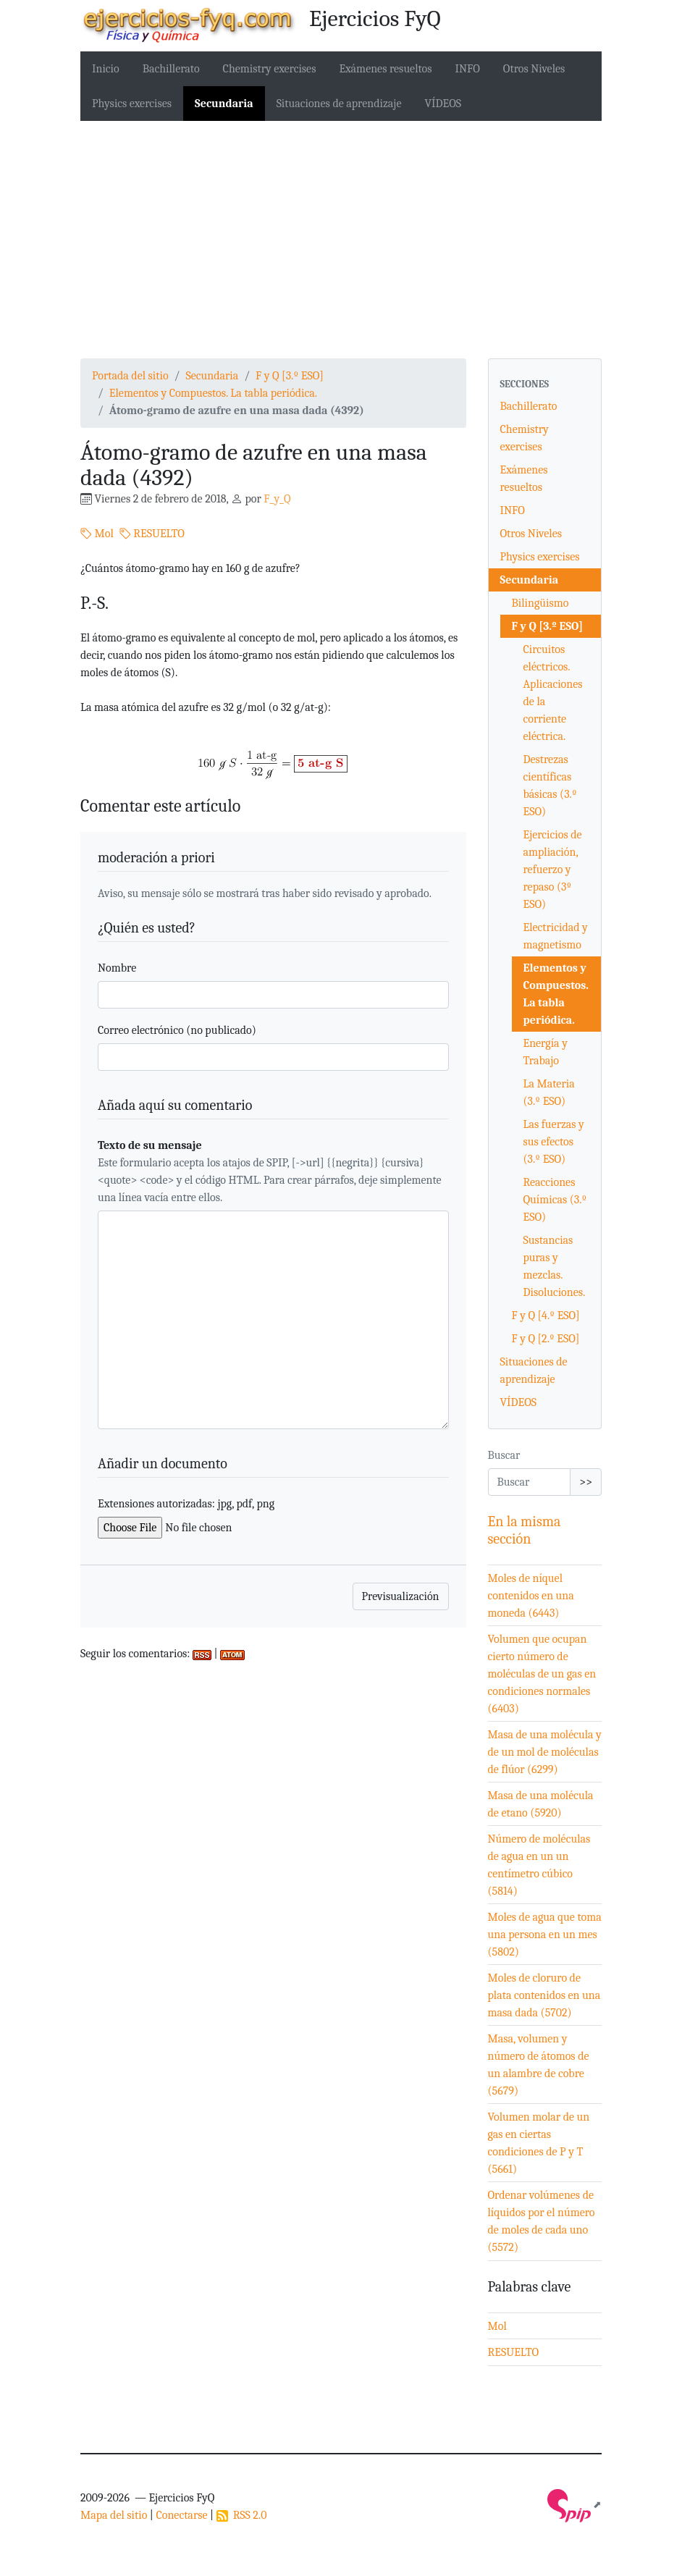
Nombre (117, 968)
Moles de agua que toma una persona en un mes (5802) (545, 1934)
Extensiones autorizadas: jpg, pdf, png (186, 1503)
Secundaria (224, 103)
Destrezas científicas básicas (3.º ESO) (550, 785)
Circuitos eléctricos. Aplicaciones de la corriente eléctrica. (553, 693)
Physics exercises (132, 103)
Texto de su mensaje (150, 1145)
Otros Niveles (534, 68)
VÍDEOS (442, 103)
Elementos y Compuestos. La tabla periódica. (213, 393)
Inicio (105, 68)
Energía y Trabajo (545, 1052)
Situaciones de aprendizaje (339, 103)
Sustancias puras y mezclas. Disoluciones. (554, 1266)
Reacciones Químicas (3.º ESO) (555, 1200)
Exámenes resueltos (385, 68)
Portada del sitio (130, 375)
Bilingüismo (540, 603)
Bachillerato (171, 68)
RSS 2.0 (241, 2515)
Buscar (504, 1455)
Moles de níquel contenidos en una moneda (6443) (531, 1596)
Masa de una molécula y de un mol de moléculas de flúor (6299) (545, 1752)
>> (585, 1482)
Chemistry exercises (269, 68)
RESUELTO (152, 533)
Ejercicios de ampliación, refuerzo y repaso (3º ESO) (552, 869)
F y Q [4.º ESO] (546, 1315)
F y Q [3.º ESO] (290, 375)
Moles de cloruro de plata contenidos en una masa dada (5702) (544, 1995)
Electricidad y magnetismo (555, 936)
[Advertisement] (341, 239)
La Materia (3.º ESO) (549, 1092)
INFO (467, 68)
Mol (97, 533)
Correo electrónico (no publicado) (177, 1030)
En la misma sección (524, 1530)
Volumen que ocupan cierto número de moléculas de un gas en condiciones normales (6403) (542, 1674)
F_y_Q (277, 498)
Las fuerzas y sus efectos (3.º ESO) (553, 1142)
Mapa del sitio (113, 2515)
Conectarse (181, 2515)
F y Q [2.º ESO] (546, 1338)
